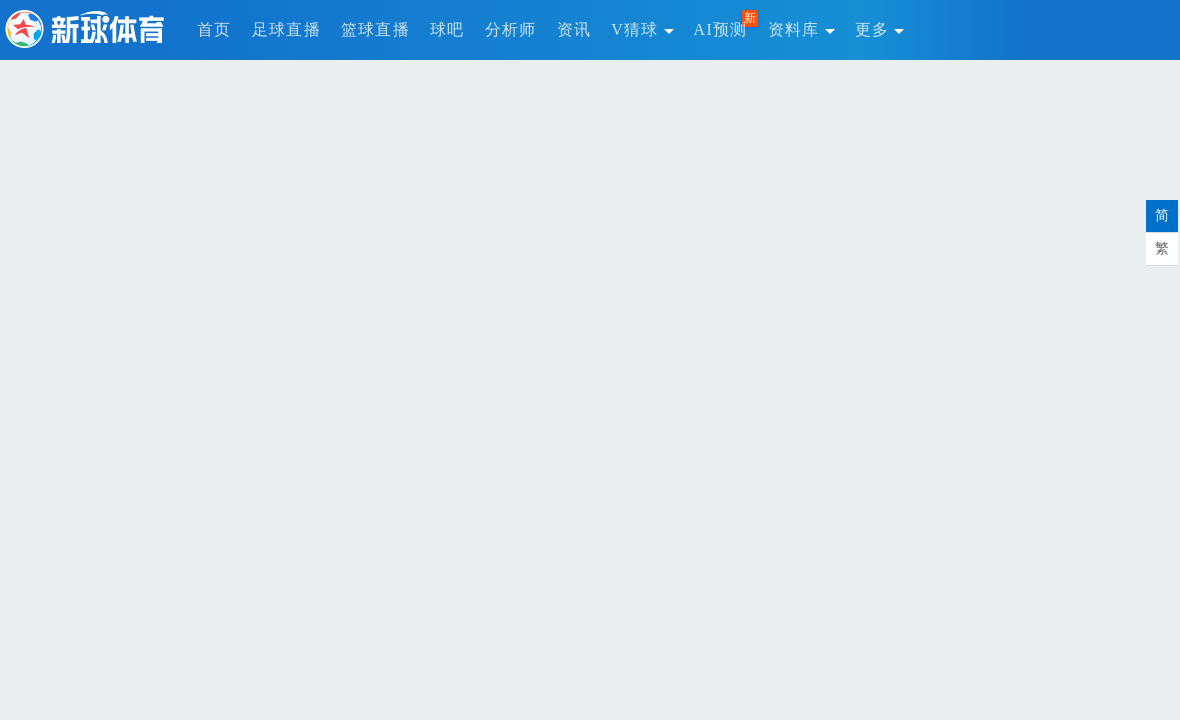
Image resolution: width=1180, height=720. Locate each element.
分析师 (511, 29)
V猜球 (642, 29)
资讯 (574, 29)
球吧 (447, 29)
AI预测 (721, 29)
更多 (880, 29)
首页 (214, 29)
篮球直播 (375, 29)
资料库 (801, 29)
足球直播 (286, 29)
